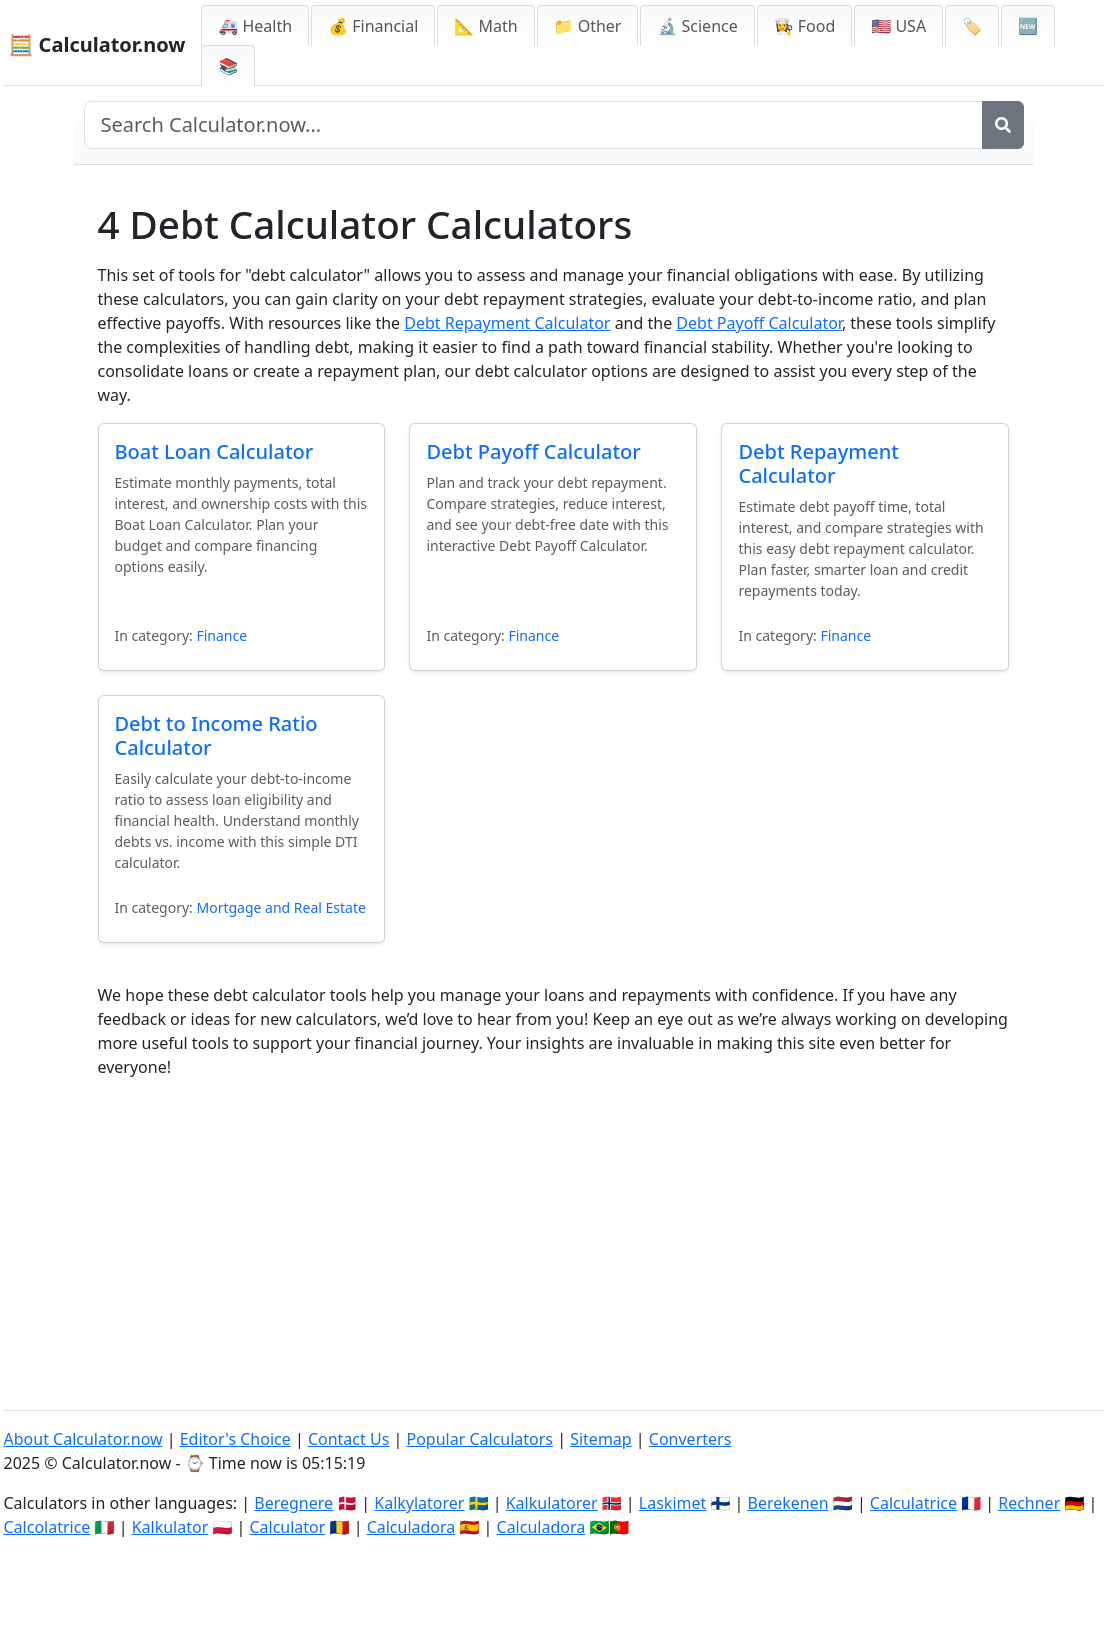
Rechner (1029, 1503)
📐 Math (485, 26)
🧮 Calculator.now (97, 44)
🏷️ (972, 26)
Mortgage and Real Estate (280, 907)
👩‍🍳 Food (805, 26)
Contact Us (348, 1439)
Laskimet (672, 1503)
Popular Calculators (479, 1439)
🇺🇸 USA (898, 26)
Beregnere (293, 1503)
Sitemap (601, 1439)
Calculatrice (913, 1503)
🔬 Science (697, 26)
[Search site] (533, 125)
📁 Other (588, 26)
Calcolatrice (47, 1527)
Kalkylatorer (419, 1503)
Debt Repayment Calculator (507, 323)
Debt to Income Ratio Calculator (216, 735)
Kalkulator (170, 1527)
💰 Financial (373, 26)
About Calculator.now (83, 1439)
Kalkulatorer (552, 1503)
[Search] (1003, 125)
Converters (690, 1439)
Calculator (287, 1527)
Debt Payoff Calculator (759, 323)
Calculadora (411, 1527)
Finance (221, 635)
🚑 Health (255, 26)
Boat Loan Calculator (214, 451)
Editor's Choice (235, 1439)
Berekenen (788, 1503)
